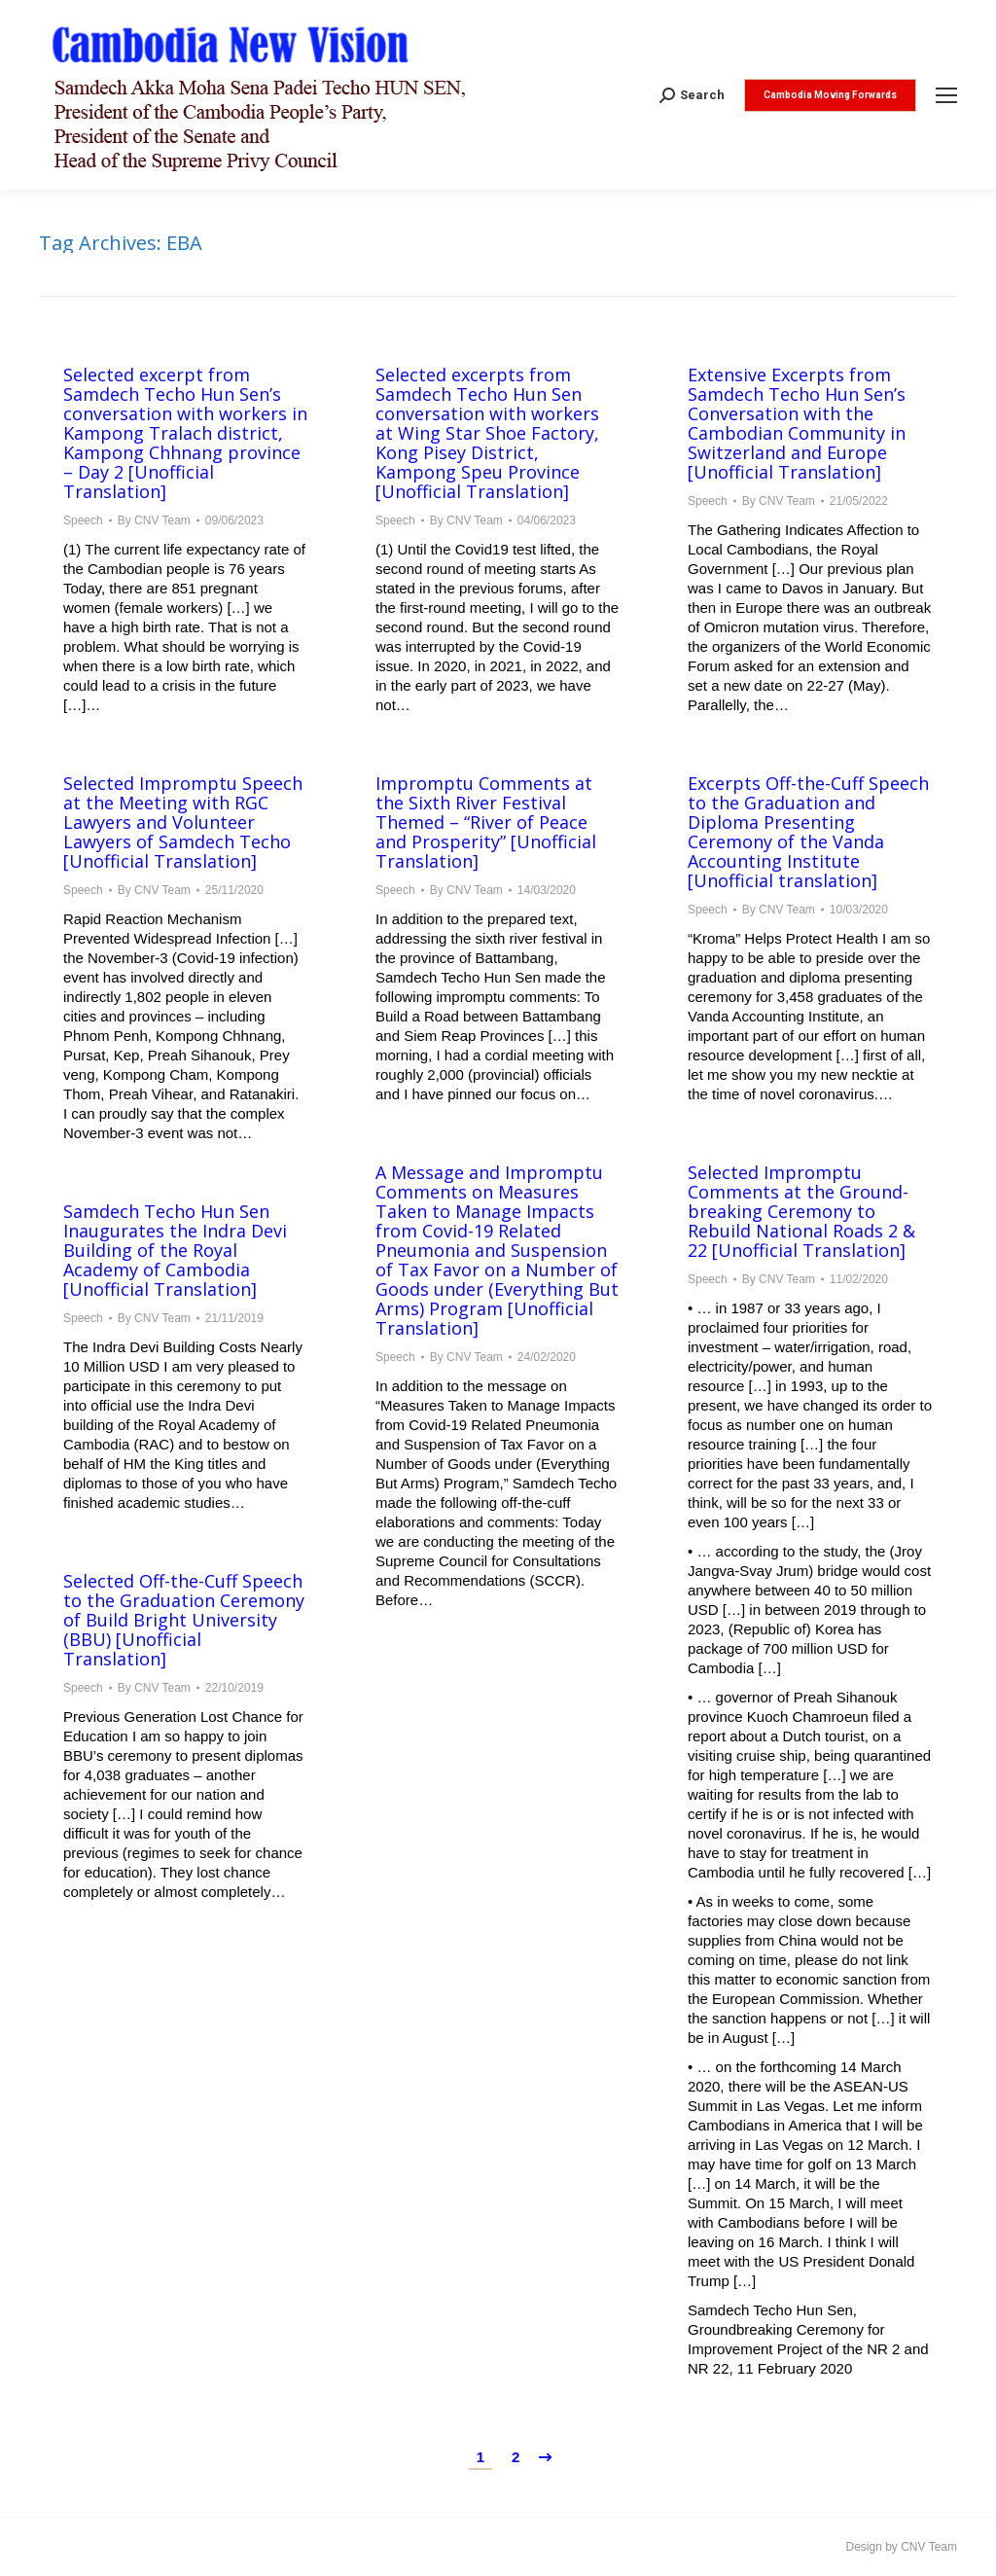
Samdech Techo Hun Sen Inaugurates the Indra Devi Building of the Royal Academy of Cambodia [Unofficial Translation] (175, 1250)
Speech (83, 520)
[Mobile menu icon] (946, 95)
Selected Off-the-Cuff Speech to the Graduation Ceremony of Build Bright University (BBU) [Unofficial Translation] (183, 1619)
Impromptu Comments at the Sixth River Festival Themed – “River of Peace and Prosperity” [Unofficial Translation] (485, 822)
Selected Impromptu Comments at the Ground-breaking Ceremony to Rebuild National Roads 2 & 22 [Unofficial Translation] (801, 1211)
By (154, 520)
